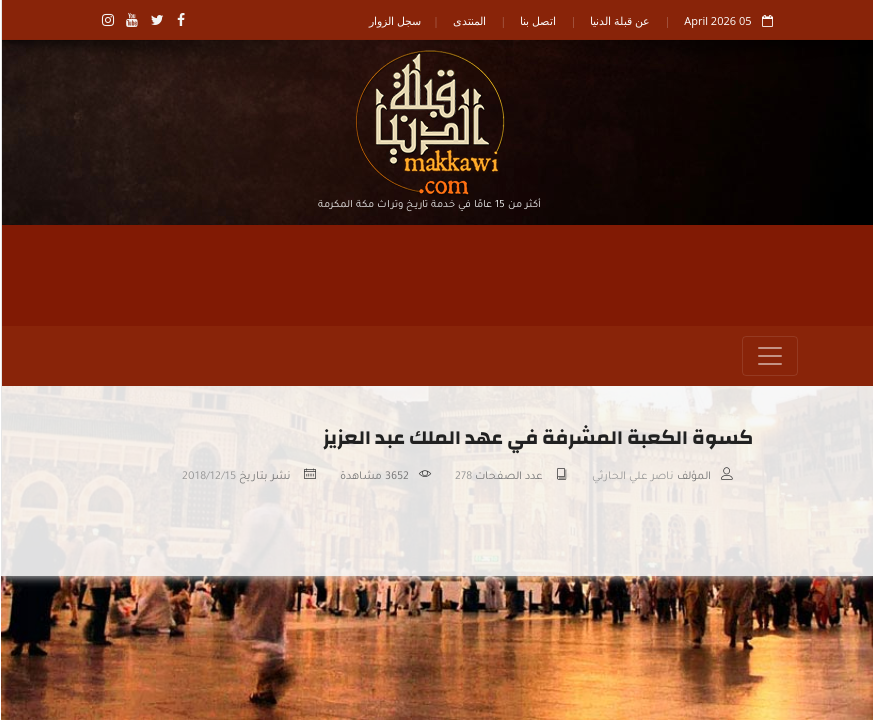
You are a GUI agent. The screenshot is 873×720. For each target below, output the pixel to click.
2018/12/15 (208, 477)
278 (462, 477)
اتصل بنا (537, 20)
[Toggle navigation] (769, 356)
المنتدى (468, 20)
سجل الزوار (394, 20)
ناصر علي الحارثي (632, 477)
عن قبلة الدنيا (619, 20)
